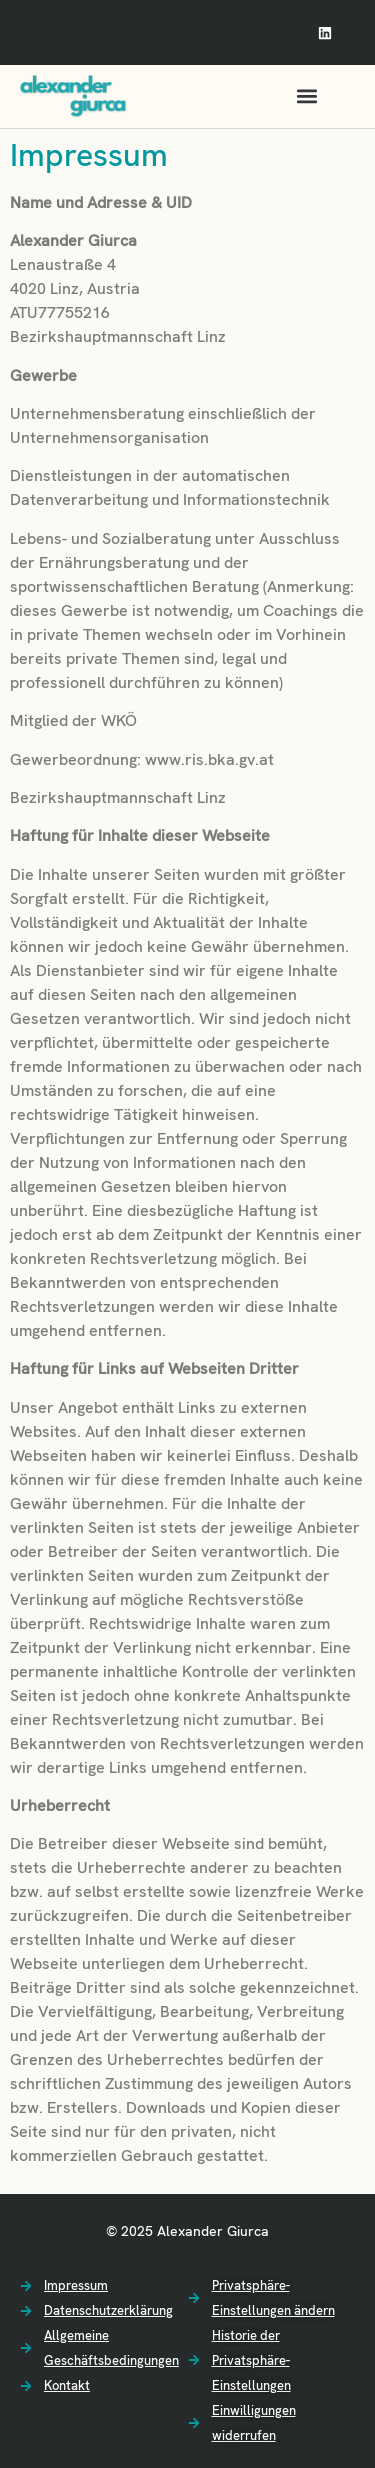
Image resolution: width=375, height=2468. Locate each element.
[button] (307, 96)
